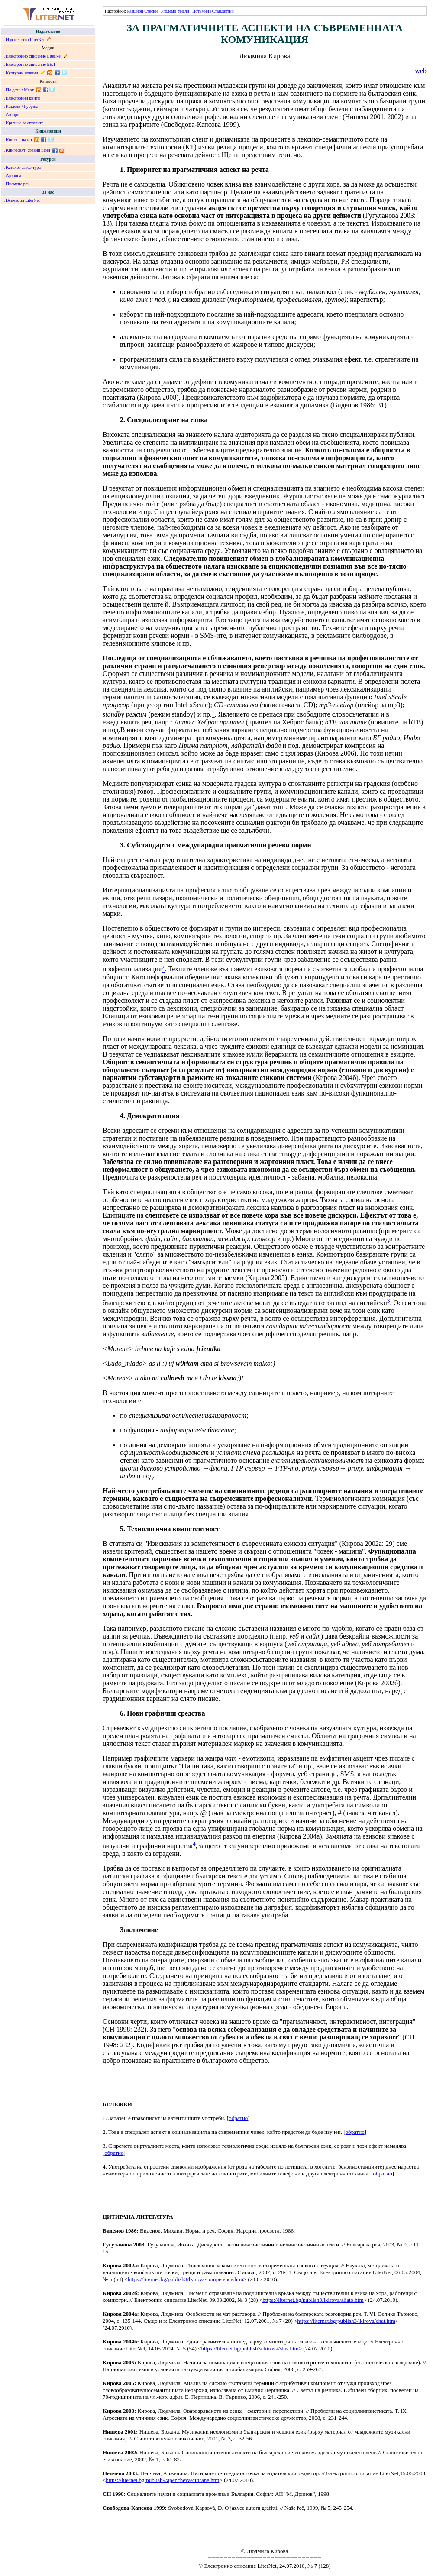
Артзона (13, 175)
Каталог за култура (23, 167)
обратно (238, 2118)
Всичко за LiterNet (23, 200)
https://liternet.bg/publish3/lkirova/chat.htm (346, 2320)
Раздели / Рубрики (23, 106)
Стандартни (223, 11)
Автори (12, 114)
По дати (13, 89)
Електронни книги (23, 98)
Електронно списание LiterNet (34, 56)
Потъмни (200, 11)
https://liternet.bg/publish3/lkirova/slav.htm (250, 2348)
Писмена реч (17, 183)
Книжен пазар (19, 139)
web (421, 70)
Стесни (151, 11)
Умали (183, 11)
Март (29, 89)
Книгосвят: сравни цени (28, 150)
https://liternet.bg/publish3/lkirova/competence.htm (185, 2279)
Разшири (135, 11)
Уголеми (168, 11)
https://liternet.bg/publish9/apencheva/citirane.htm (162, 2480)
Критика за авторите (25, 122)
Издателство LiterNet (25, 39)
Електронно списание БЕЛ (30, 64)
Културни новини (22, 73)
